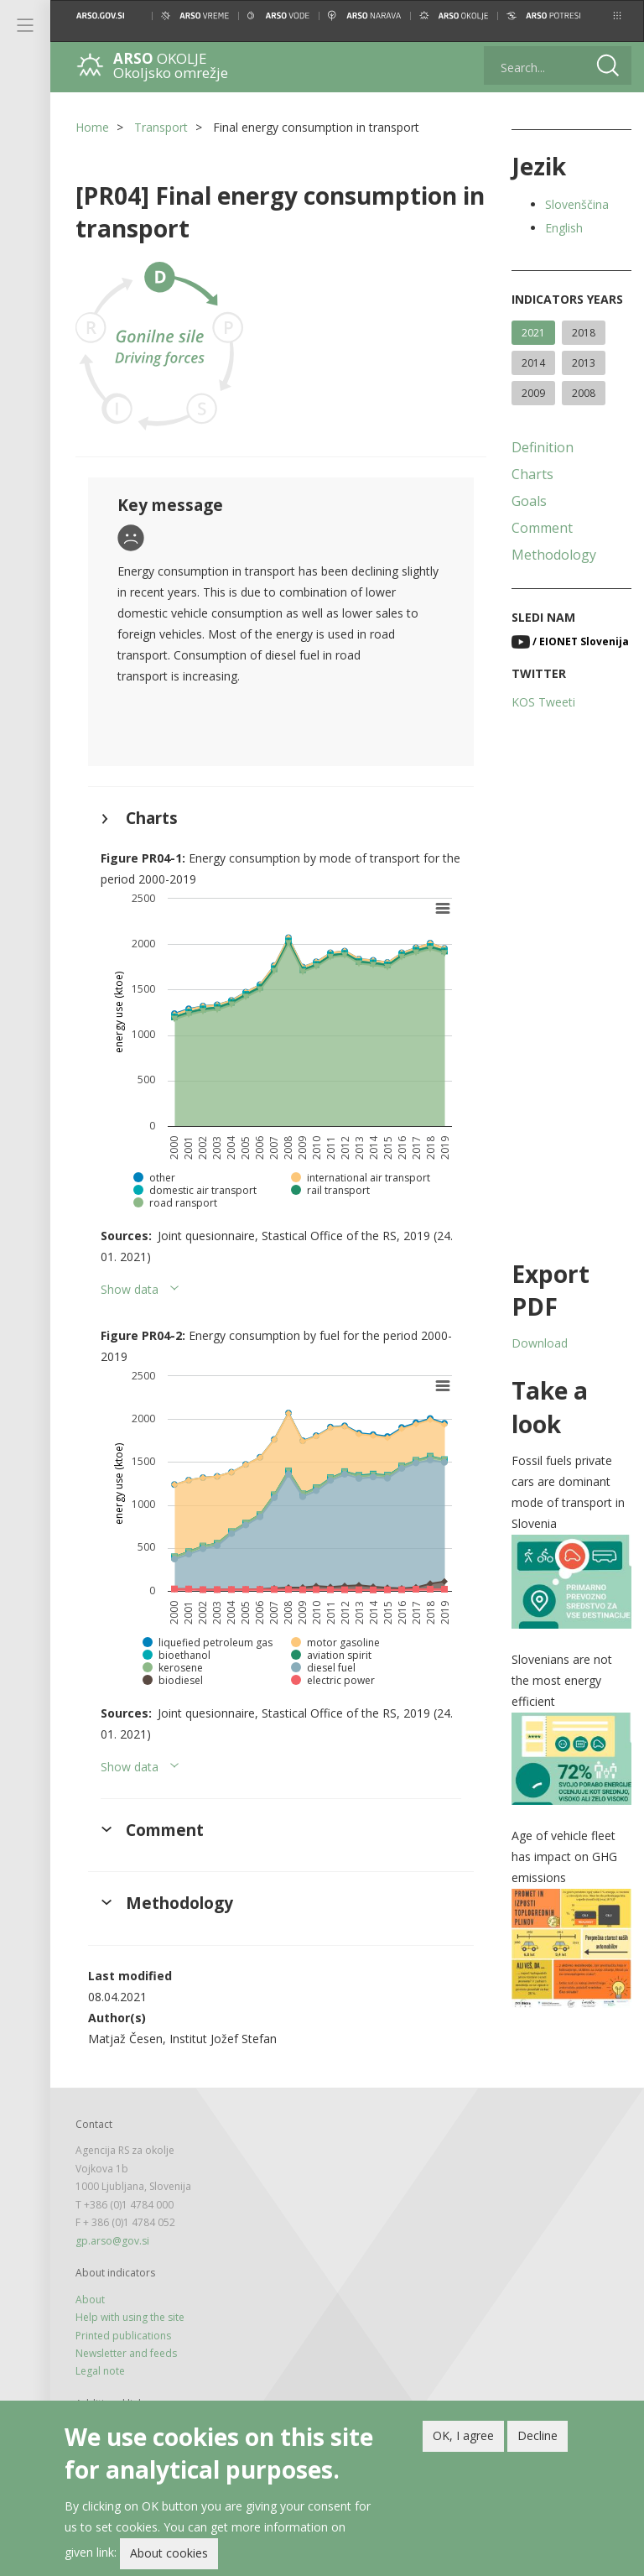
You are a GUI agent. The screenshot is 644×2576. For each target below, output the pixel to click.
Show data (129, 1289)
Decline (537, 2435)
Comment (542, 528)
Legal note (100, 2371)
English (564, 228)
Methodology (554, 554)
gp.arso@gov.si (112, 2241)
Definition (543, 447)
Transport (161, 127)
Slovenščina (577, 204)
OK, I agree (463, 2435)
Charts (532, 474)
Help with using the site (129, 2317)
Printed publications (123, 2335)
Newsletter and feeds (126, 2353)
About (90, 2299)
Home (92, 127)
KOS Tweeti (543, 702)
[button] (617, 15)
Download (540, 1343)
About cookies (169, 2553)
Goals (529, 501)
